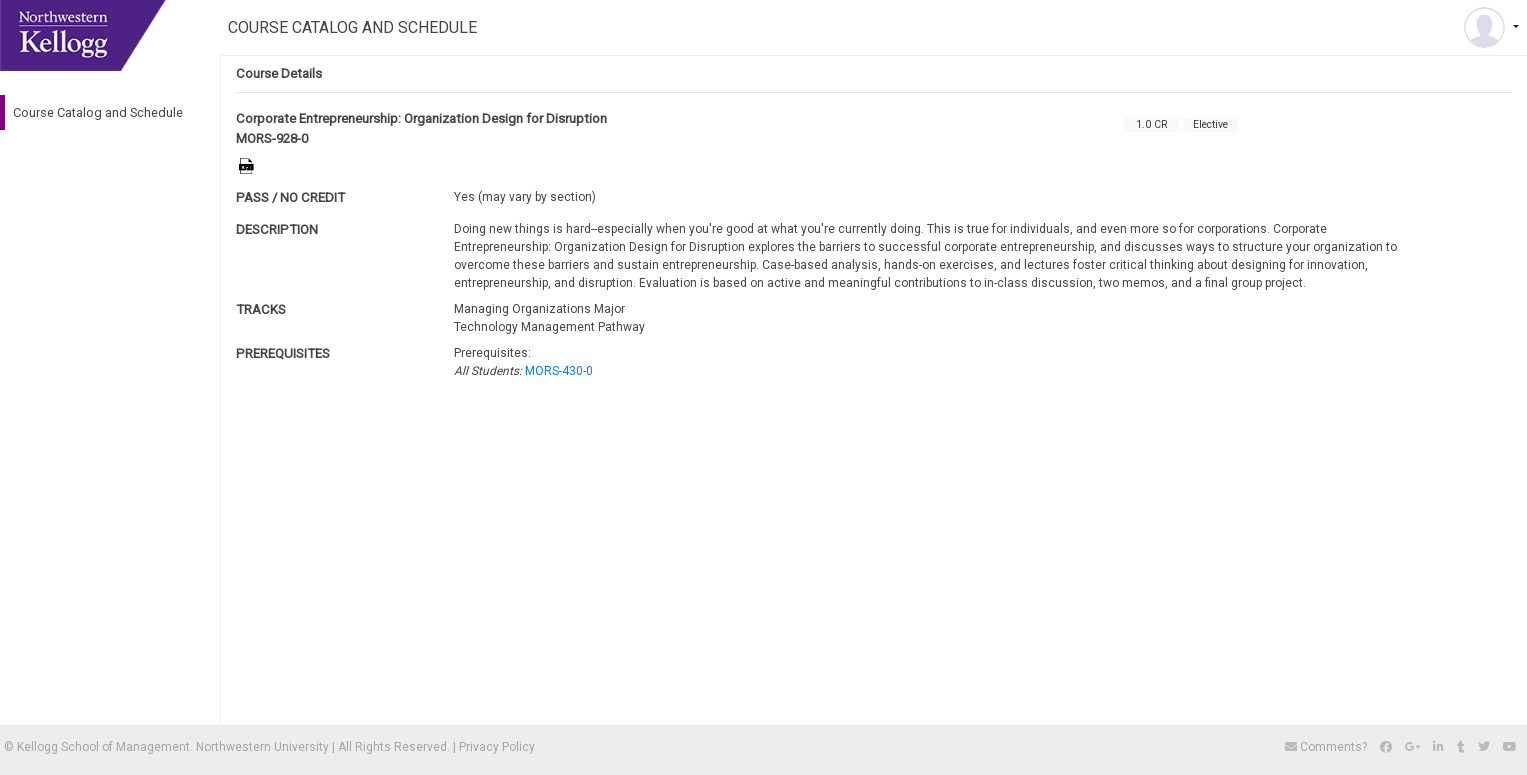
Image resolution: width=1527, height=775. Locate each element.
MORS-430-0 (559, 371)
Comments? (1327, 747)
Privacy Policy (497, 747)
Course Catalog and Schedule (98, 112)
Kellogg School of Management (103, 747)
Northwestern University (262, 747)
